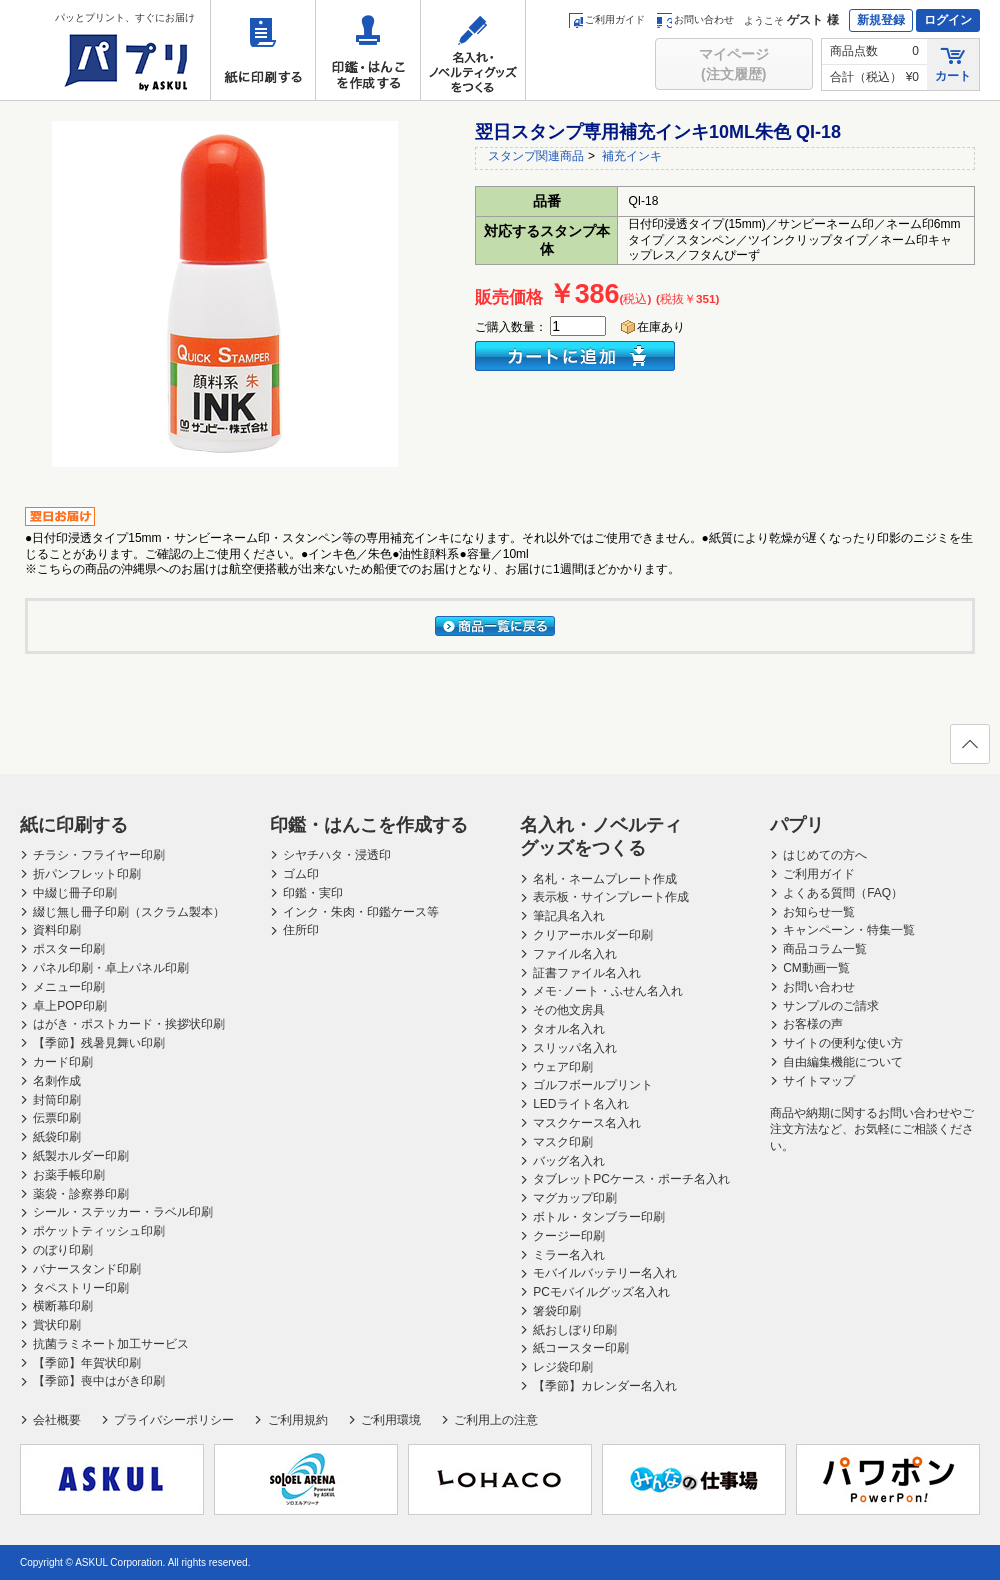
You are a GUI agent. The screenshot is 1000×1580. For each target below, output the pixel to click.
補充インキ (632, 156)
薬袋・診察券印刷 (81, 1194)
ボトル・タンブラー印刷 (599, 1217)
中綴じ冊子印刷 (75, 893)
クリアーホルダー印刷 (593, 935)
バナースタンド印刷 (87, 1269)
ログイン (948, 20)
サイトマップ (819, 1081)
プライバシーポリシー (174, 1420)
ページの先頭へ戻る (969, 750)
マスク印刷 (563, 1142)
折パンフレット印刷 (87, 874)
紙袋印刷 (57, 1137)
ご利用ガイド (606, 19)
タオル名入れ (569, 1029)
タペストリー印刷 (81, 1288)
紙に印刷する (263, 50)
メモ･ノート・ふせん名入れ (608, 991)
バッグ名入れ (569, 1161)
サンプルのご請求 (831, 1006)
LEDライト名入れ (580, 1104)
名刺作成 (57, 1081)
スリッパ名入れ (575, 1048)
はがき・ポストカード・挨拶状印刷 (129, 1024)
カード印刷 (63, 1062)
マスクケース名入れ (587, 1123)
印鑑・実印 (313, 893)
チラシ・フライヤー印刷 (99, 855)
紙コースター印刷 (581, 1348)
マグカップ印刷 (575, 1198)
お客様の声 (813, 1024)
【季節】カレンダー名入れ (605, 1386)
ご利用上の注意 (496, 1420)
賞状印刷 (57, 1325)
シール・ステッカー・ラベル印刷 (123, 1212)
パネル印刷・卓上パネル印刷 (111, 968)
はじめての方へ (825, 855)
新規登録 (881, 20)
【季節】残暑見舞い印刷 (99, 1043)
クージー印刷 (569, 1236)
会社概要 (57, 1420)
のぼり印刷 (63, 1250)
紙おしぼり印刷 (575, 1330)
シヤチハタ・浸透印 (337, 855)
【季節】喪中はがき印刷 (99, 1381)
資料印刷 (57, 930)
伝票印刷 (57, 1118)
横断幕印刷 (63, 1306)
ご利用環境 (391, 1420)
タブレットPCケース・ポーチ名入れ (631, 1179)
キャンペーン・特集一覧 (849, 930)
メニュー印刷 (69, 987)
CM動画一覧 (816, 968)
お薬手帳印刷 (69, 1175)
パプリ (797, 825)
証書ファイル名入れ (587, 973)
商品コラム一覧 (825, 949)
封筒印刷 (57, 1100)
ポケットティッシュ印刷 (99, 1231)
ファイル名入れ (575, 954)
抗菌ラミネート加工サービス (111, 1344)
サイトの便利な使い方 (843, 1043)
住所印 (301, 930)
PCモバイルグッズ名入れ (601, 1292)
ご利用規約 (298, 1420)
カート (953, 63)
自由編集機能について (843, 1062)
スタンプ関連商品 (536, 156)
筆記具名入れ (569, 916)
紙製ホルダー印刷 (81, 1156)
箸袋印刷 (557, 1311)
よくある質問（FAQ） (843, 893)
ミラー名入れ (569, 1255)
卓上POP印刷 (69, 1006)
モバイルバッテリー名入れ (605, 1273)
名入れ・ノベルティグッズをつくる (473, 50)
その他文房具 (569, 1010)
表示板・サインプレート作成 (611, 897)
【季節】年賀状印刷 (87, 1363)
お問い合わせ (695, 19)
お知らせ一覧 (819, 912)
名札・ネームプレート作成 (605, 879)
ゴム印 (301, 874)
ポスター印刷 (69, 949)
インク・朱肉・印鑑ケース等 (361, 912)
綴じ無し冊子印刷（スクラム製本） (129, 912)
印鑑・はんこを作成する (368, 50)
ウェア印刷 (563, 1067)
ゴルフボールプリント (593, 1085)
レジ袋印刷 (563, 1367)
